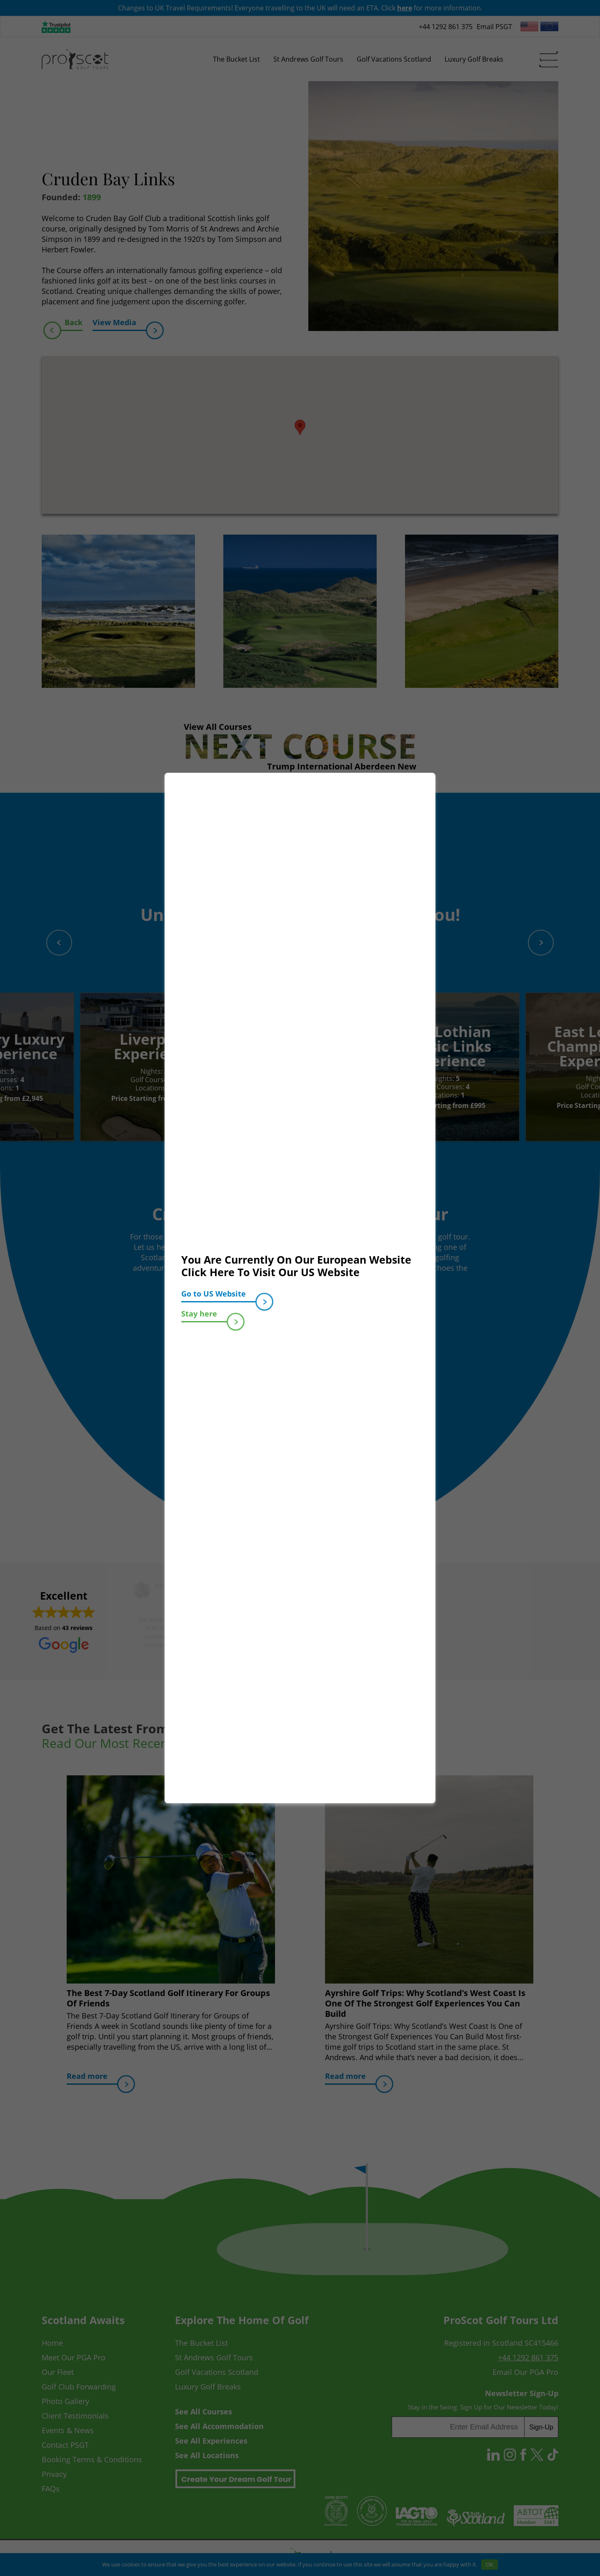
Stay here (204, 1315)
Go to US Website (218, 1295)
